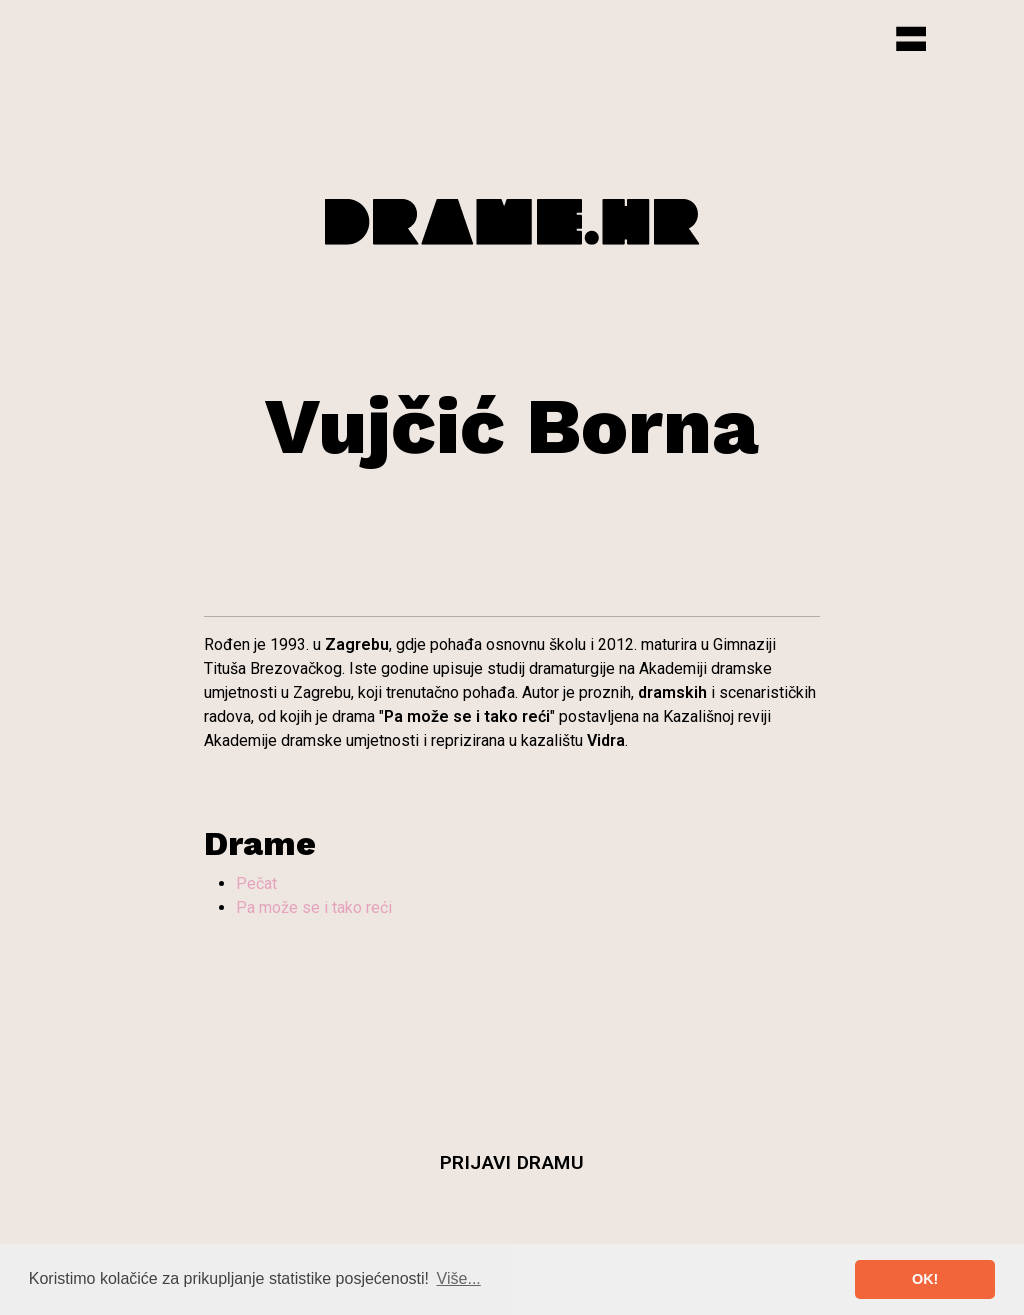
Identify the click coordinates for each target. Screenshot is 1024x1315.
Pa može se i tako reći (314, 907)
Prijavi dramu (512, 1162)
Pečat (256, 883)
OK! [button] (925, 1279)
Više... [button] (459, 1278)
